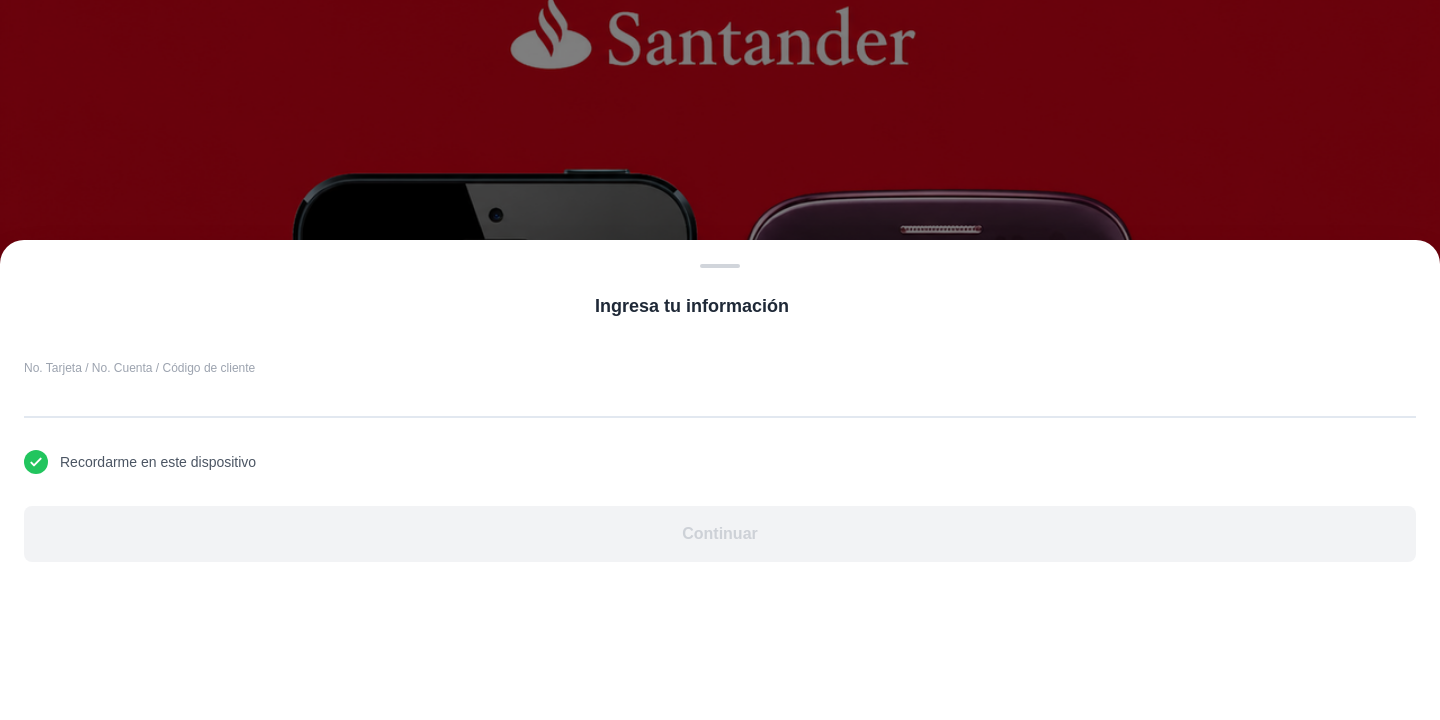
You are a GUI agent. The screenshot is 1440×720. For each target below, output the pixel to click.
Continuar (720, 533)
